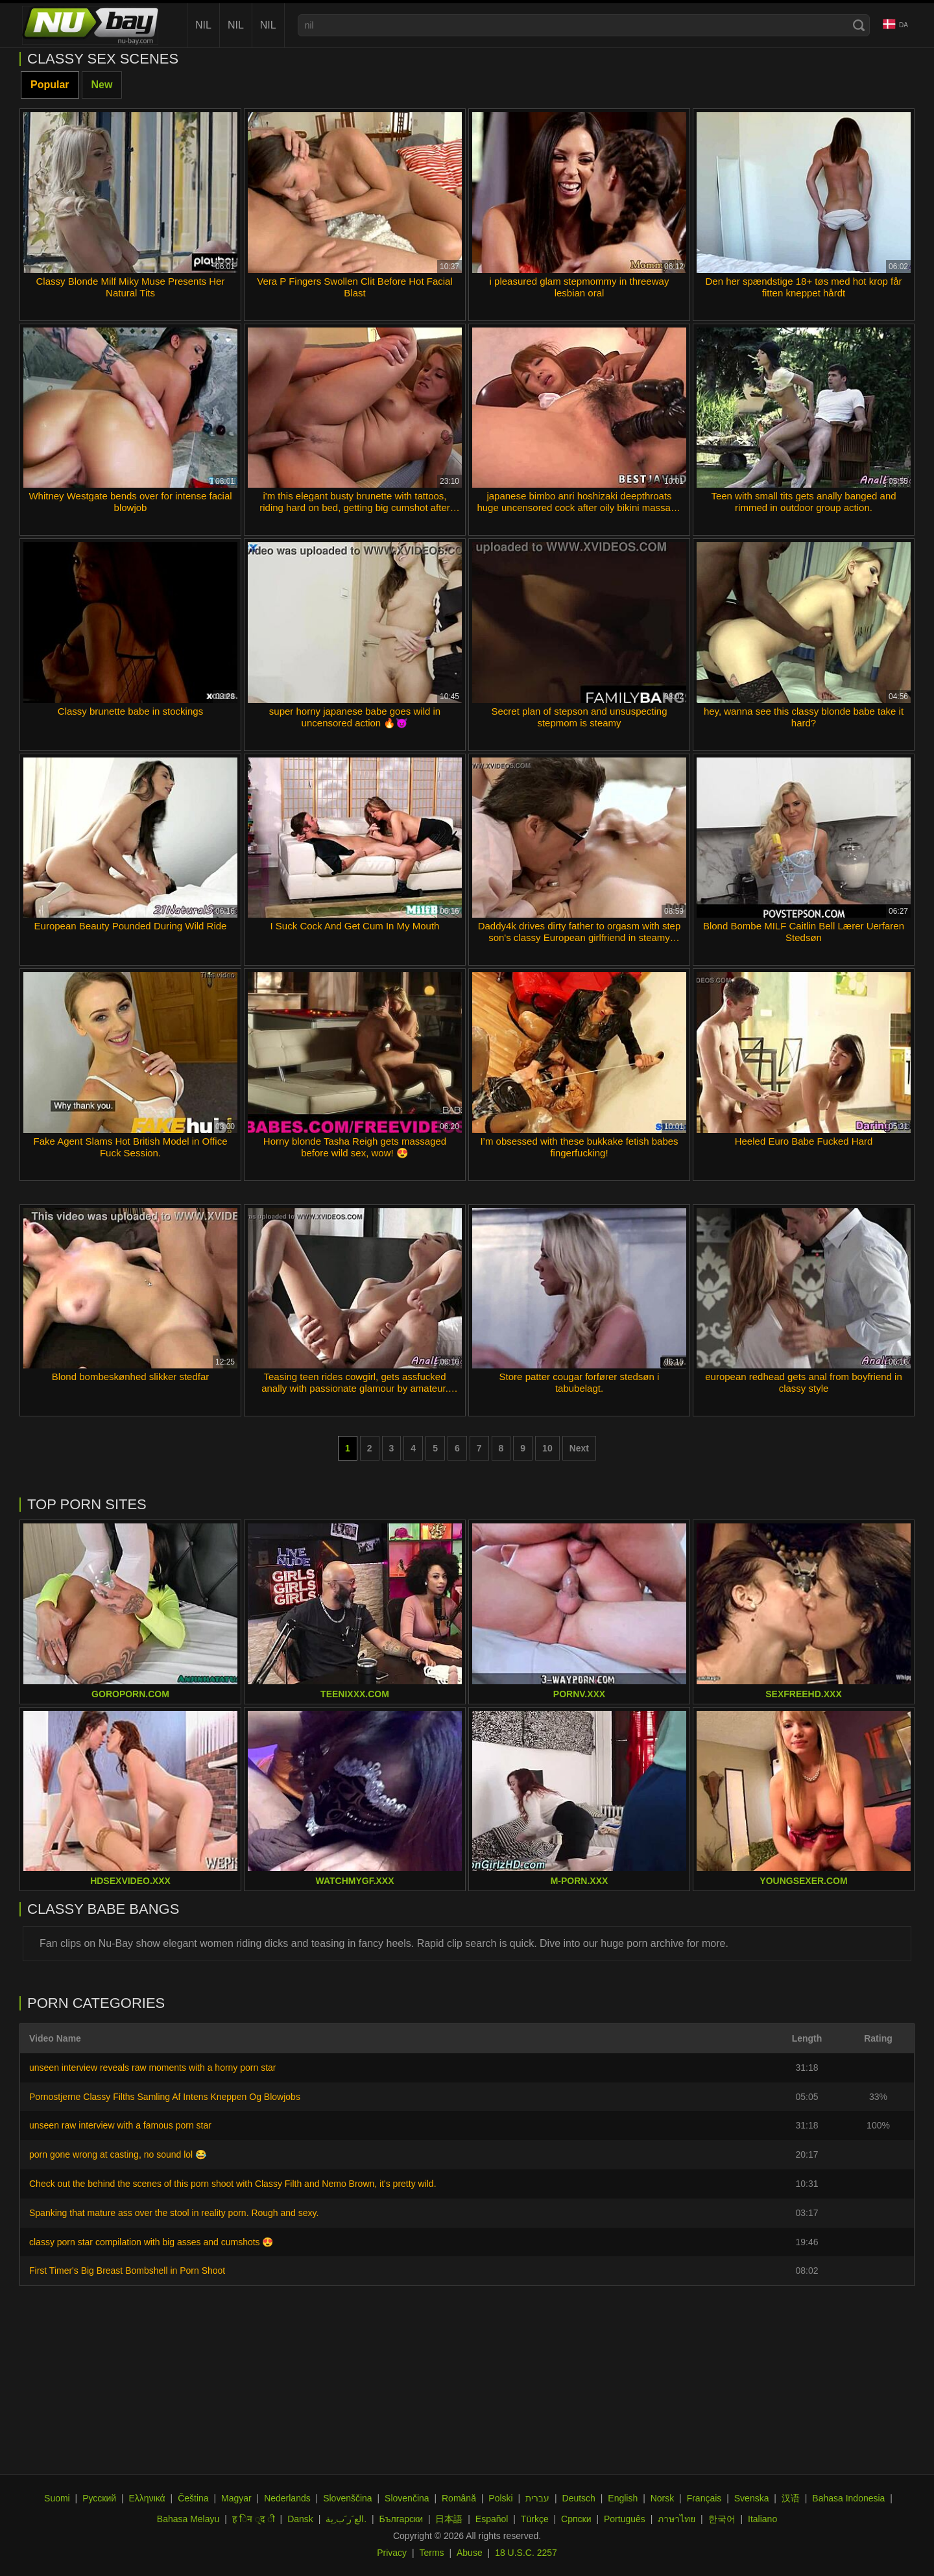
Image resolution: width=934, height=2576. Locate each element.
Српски (576, 2519)
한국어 (722, 2519)
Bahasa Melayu (188, 2519)
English (623, 2498)
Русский (99, 2498)
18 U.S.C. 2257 (526, 2552)
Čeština (193, 2498)
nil (203, 24)
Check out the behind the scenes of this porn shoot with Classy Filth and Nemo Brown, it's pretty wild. (233, 2183)
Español (492, 2519)
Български (401, 2519)
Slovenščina (347, 2498)
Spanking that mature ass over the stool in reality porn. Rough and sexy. (173, 2213)
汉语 (791, 2498)
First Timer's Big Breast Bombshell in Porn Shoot (127, 2270)
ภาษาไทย (676, 2519)
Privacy (392, 2552)
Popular (49, 84)
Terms (431, 2552)
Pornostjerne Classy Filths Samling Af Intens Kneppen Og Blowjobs (164, 2097)
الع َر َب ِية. (346, 2519)
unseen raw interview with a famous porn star (120, 2125)
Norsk (663, 2498)
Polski (500, 2498)
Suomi (57, 2498)
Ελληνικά (147, 2498)
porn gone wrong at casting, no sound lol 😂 (117, 2154)
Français (704, 2498)
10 (547, 1448)
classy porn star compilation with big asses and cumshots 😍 (151, 2242)
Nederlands (287, 2498)
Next (579, 1448)
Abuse (470, 2552)
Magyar (236, 2498)
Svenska (751, 2498)
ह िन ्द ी (253, 2519)
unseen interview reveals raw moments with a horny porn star (152, 2067)
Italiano (762, 2519)
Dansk (300, 2519)
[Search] (858, 25)
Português (624, 2519)
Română (459, 2498)
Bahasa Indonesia (848, 2498)
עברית (537, 2498)
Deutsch (578, 2498)
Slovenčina (407, 2498)
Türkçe (535, 2519)
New (102, 84)
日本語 (448, 2519)
